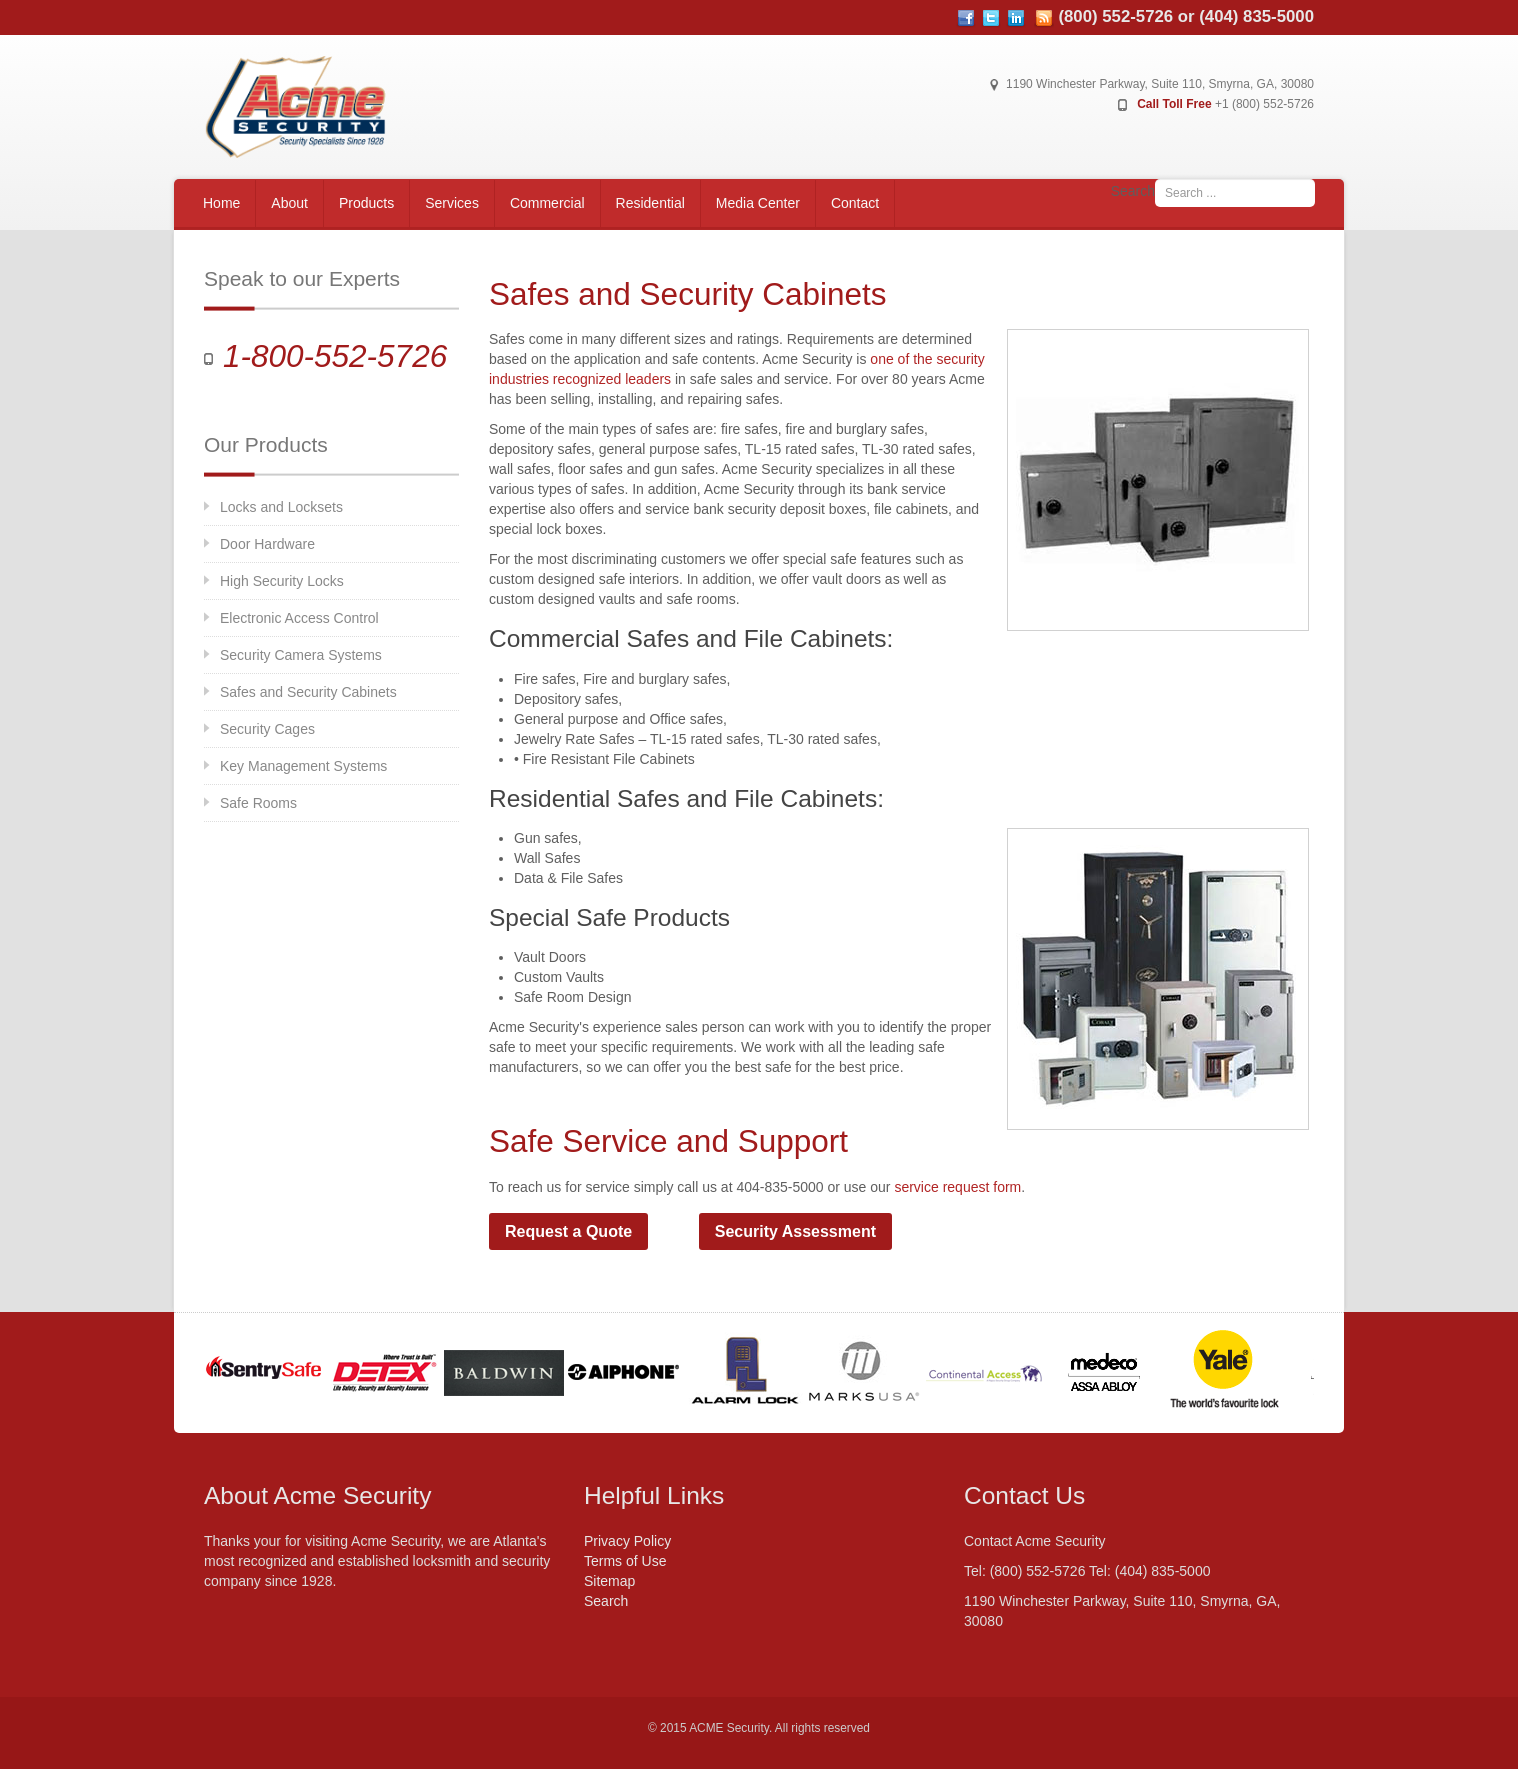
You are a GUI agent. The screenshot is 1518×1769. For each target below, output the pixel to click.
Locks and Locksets (281, 507)
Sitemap (609, 1581)
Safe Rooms (258, 803)
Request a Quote (568, 1231)
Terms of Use (625, 1561)
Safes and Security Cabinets (308, 692)
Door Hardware (267, 544)
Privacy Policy (627, 1541)
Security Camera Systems (301, 655)
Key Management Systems (303, 766)
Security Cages (267, 729)
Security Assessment (795, 1231)
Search (1133, 191)
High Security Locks (282, 581)
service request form (957, 1187)
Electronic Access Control (299, 618)
